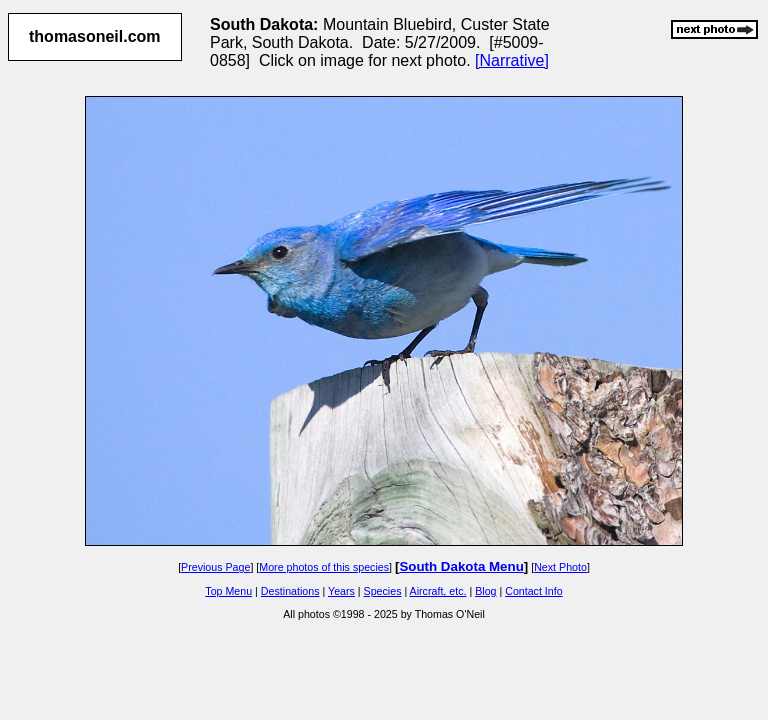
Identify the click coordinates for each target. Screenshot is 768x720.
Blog (485, 591)
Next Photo (560, 567)
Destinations (290, 591)
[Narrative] (512, 60)
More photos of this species (324, 567)
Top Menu (228, 591)
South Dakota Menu (461, 566)
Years (341, 591)
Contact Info (533, 591)
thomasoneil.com (95, 36)
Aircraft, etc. (438, 591)
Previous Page (215, 567)
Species (383, 591)
